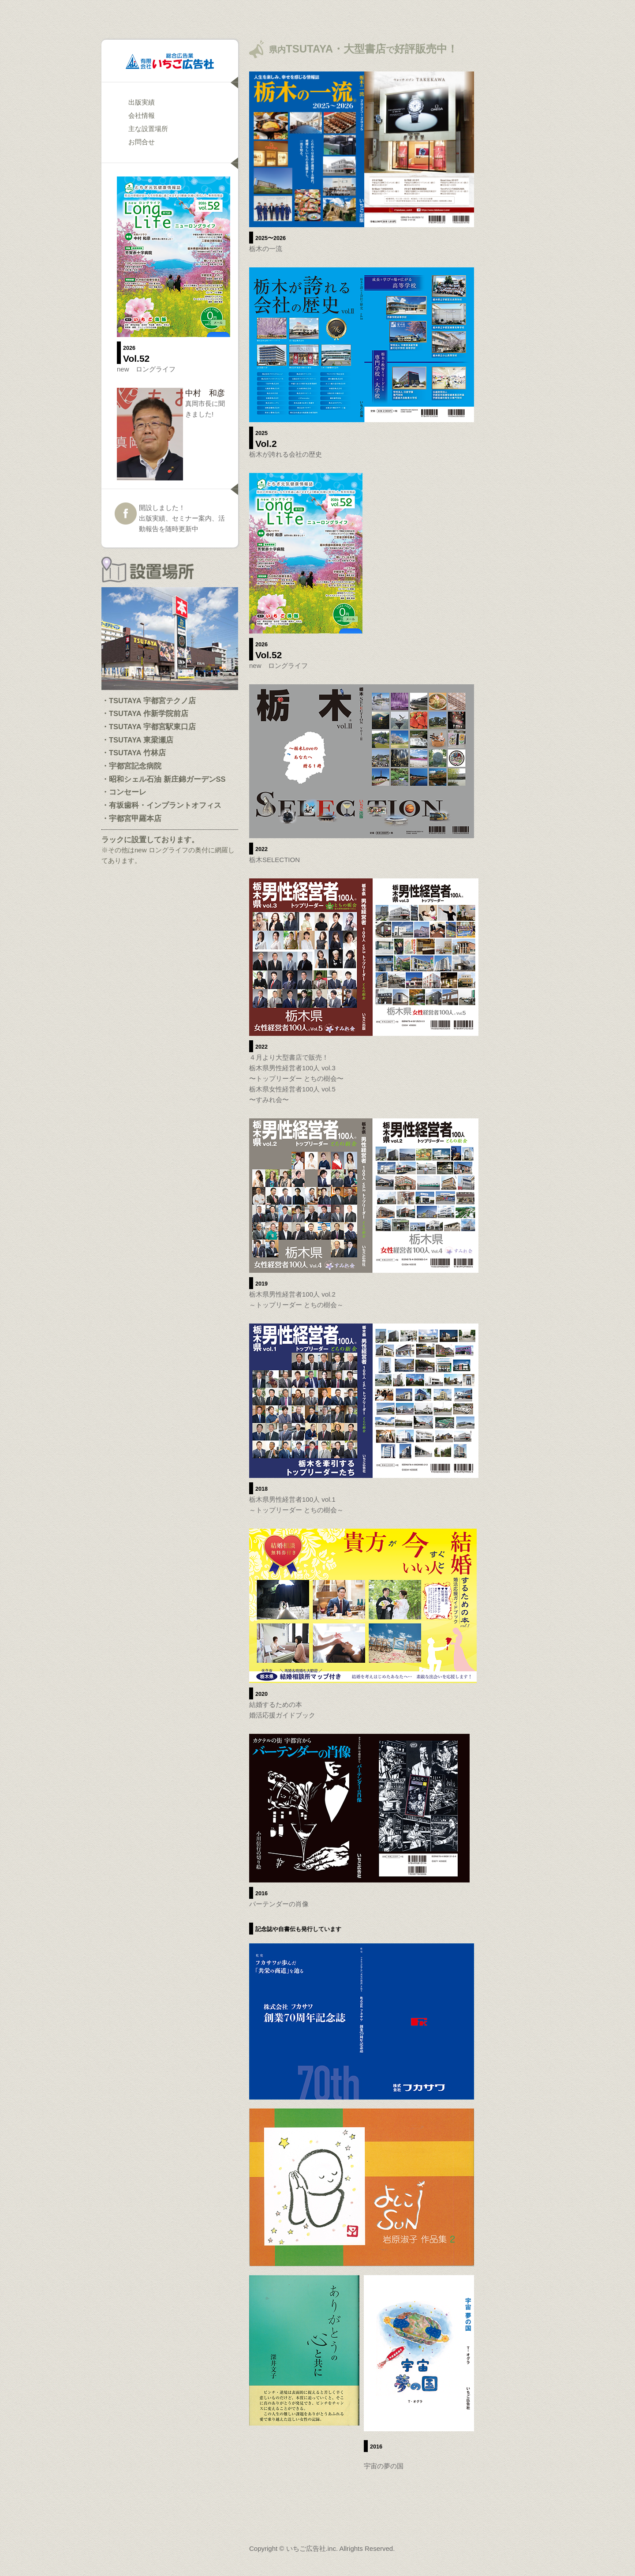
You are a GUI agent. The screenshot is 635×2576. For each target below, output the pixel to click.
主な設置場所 (148, 128)
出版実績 (141, 102)
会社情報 (141, 115)
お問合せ (141, 142)
